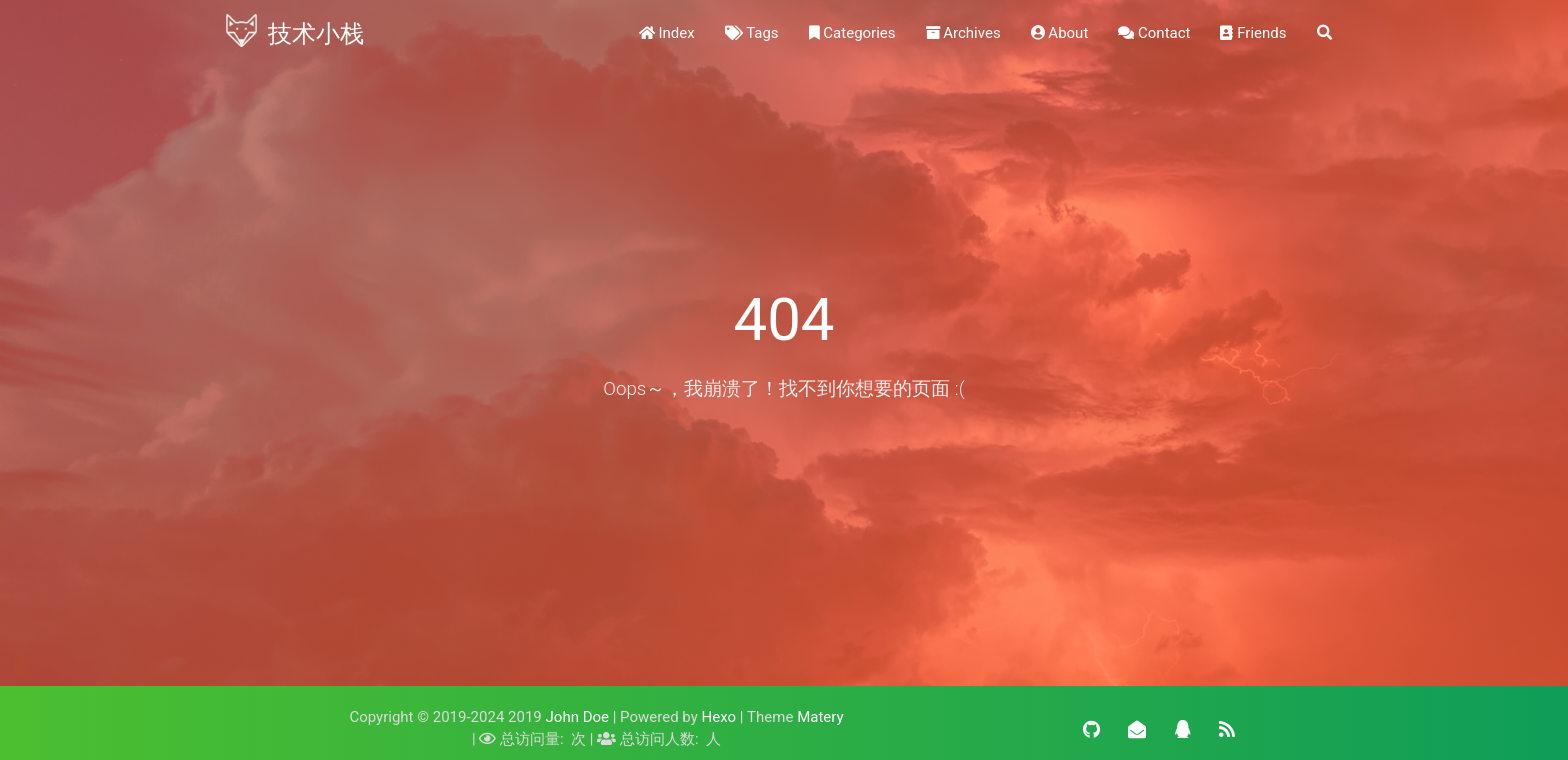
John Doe (577, 717)
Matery (820, 717)
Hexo (719, 717)
